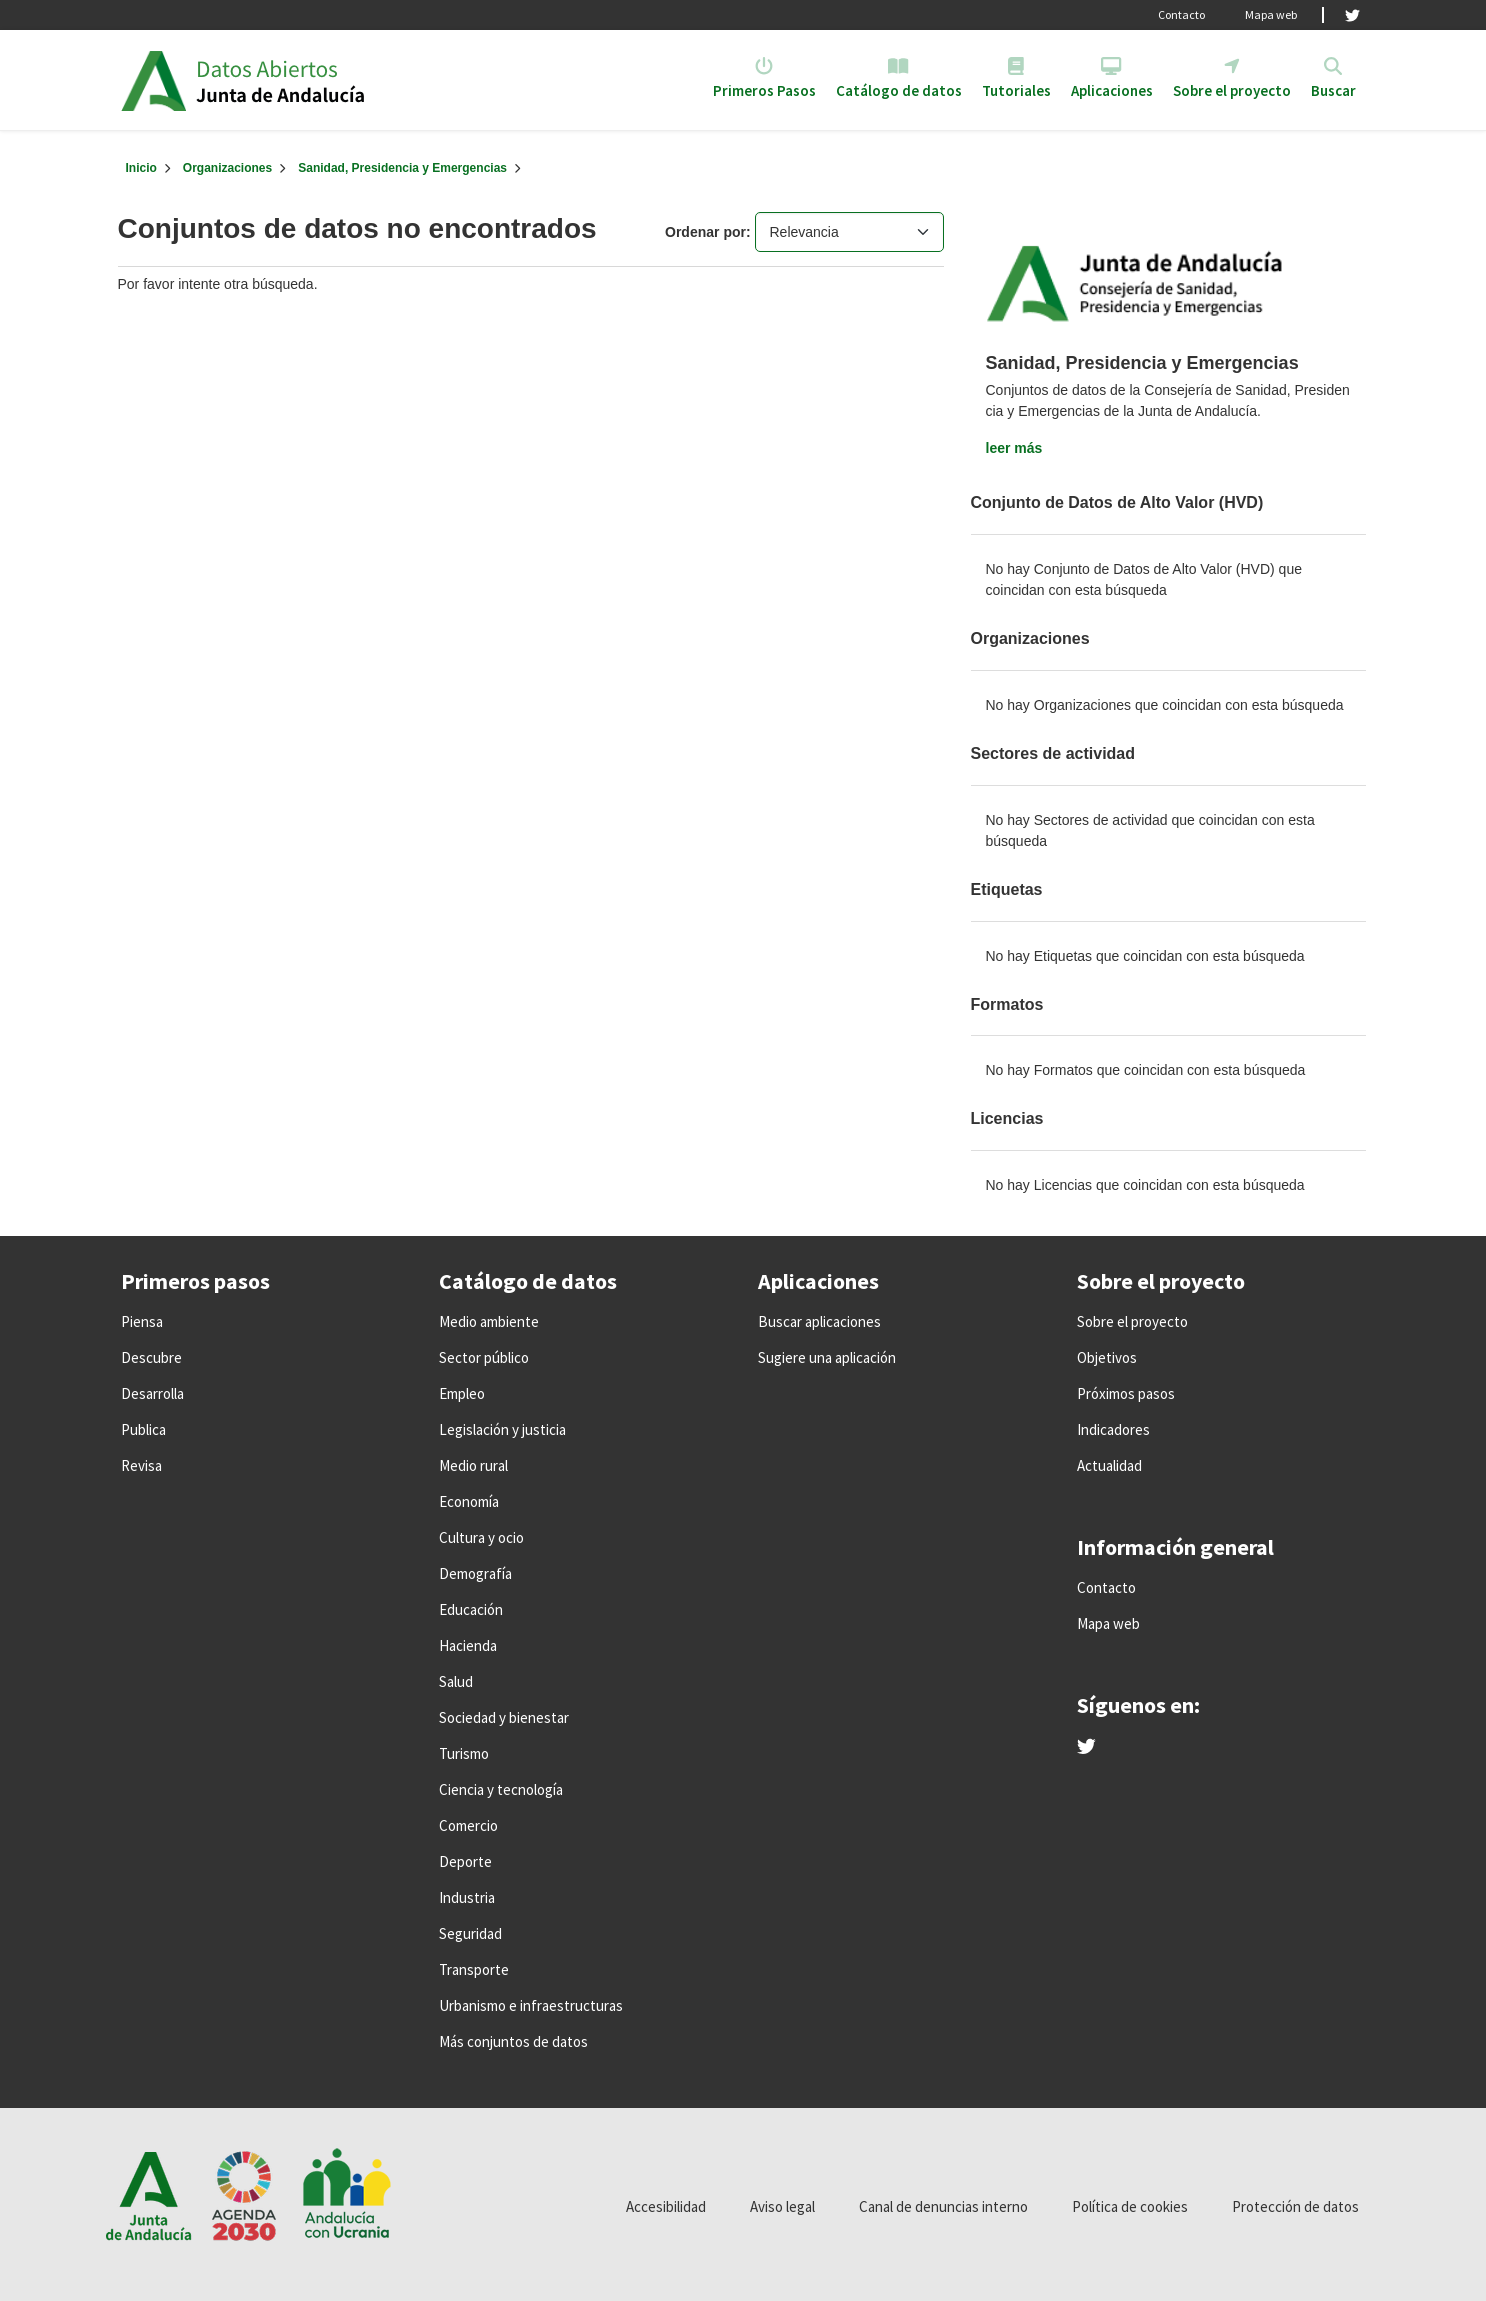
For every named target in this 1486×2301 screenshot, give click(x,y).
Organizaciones (227, 168)
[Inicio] (141, 168)
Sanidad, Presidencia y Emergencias (402, 168)
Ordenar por (705, 232)
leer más (1014, 448)
